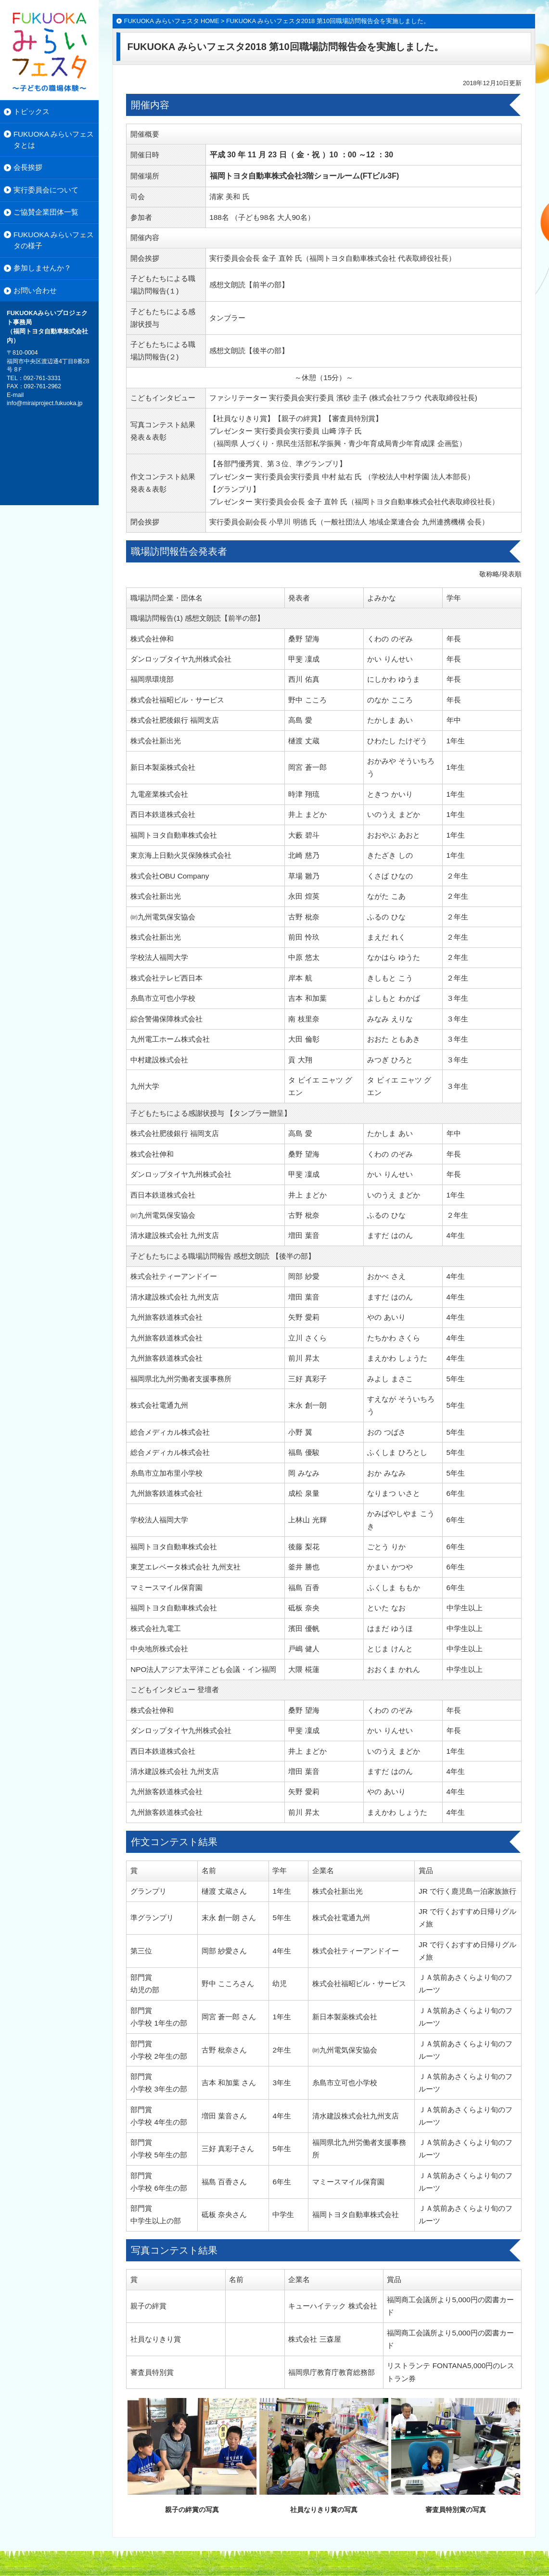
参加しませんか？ (42, 268)
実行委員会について (45, 190)
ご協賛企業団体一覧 (45, 212)
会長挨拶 (27, 167)
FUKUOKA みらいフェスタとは (53, 139)
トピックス (31, 111)
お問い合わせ (35, 290)
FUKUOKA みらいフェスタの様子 (53, 240)
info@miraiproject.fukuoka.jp (45, 403)
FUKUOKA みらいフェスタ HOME (171, 21)
